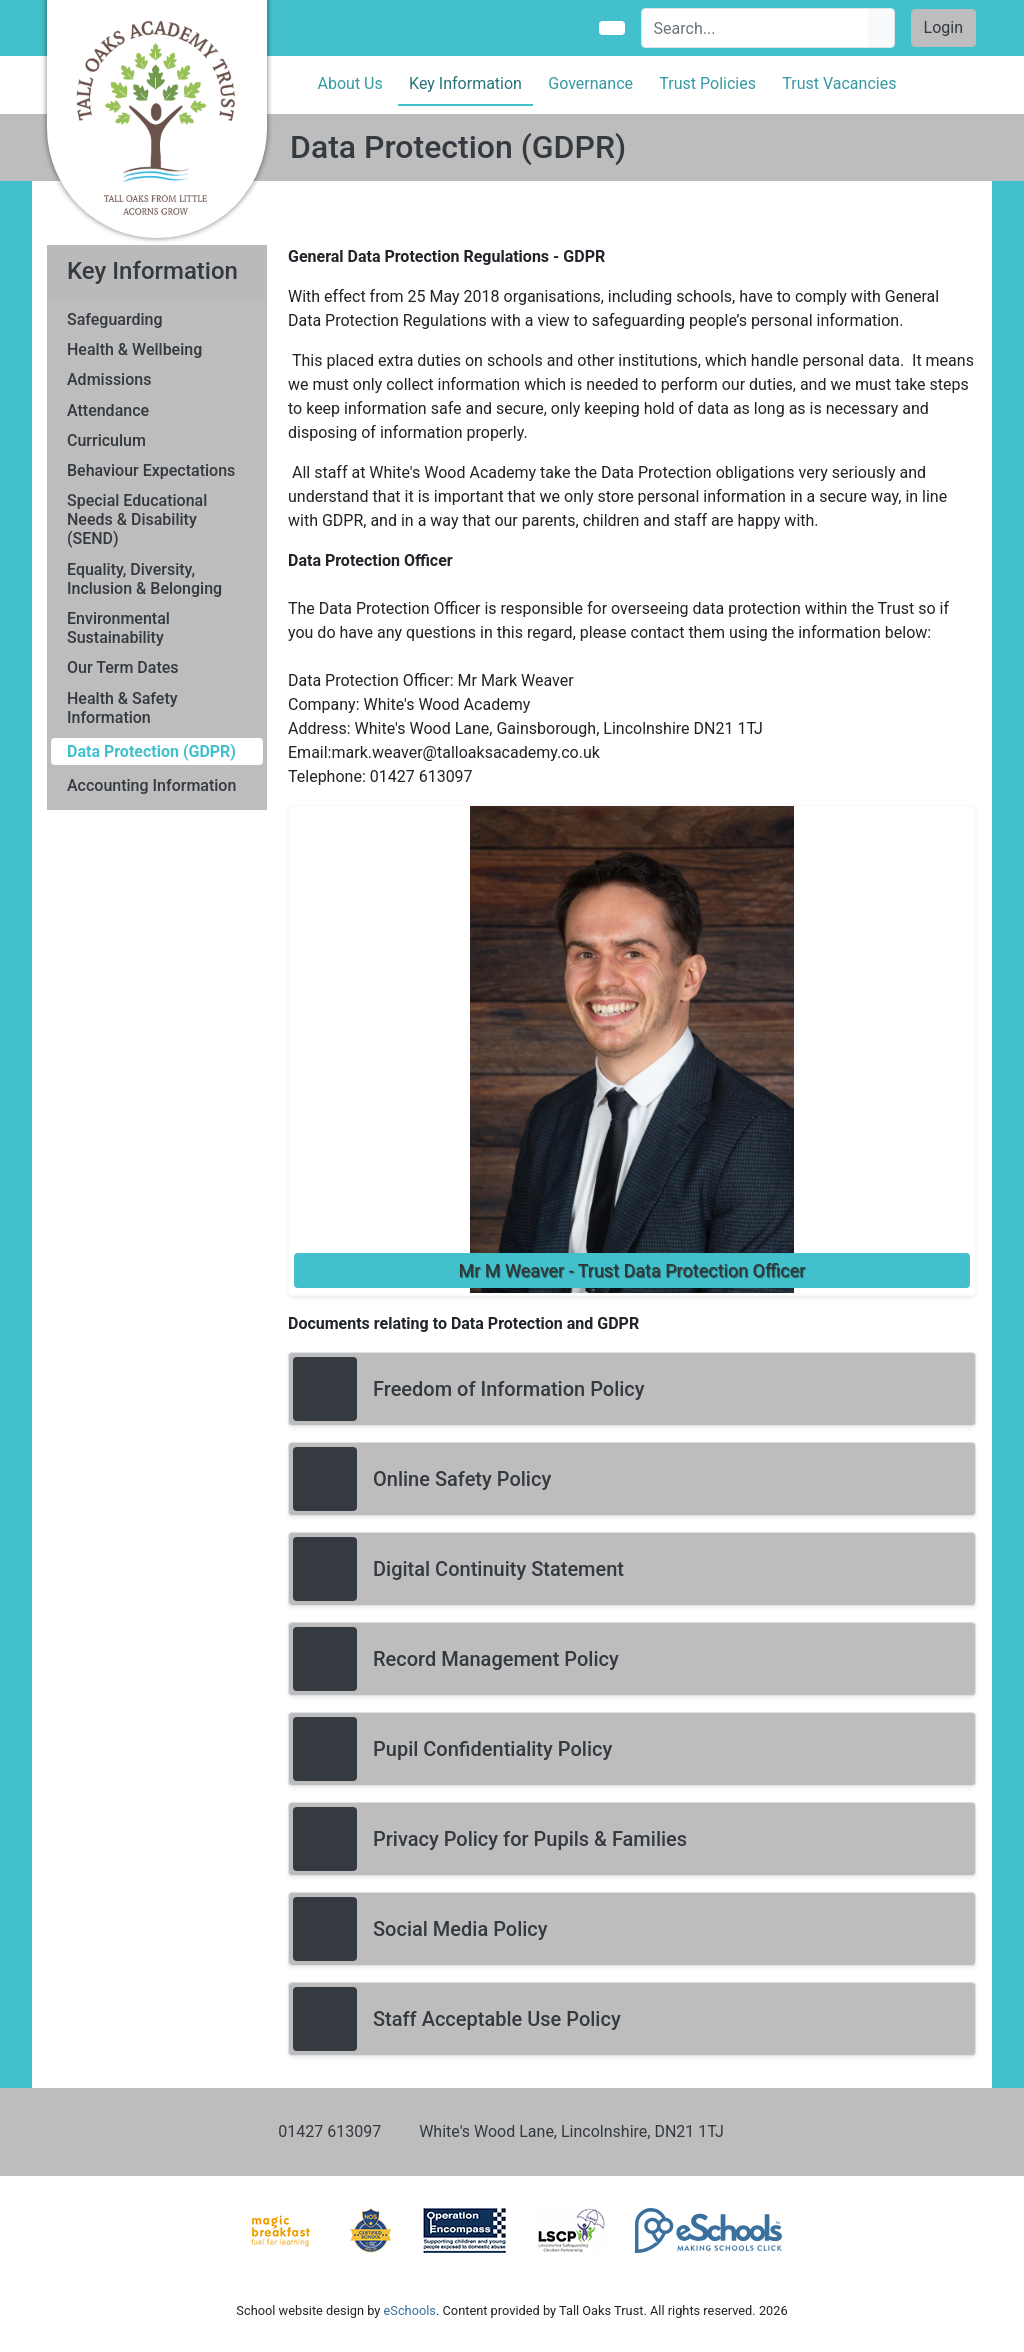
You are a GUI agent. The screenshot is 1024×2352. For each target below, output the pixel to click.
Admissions (109, 379)
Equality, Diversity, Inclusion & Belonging (144, 579)
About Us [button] (350, 83)
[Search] (755, 28)
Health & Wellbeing (134, 349)
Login (943, 27)
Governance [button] (590, 83)
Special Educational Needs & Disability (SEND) (137, 519)
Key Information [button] (465, 83)
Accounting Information (151, 785)
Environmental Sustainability (118, 628)
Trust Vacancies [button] (839, 83)
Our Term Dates (123, 667)
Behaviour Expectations (151, 470)
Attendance (108, 410)
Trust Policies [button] (707, 83)
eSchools (410, 2310)
